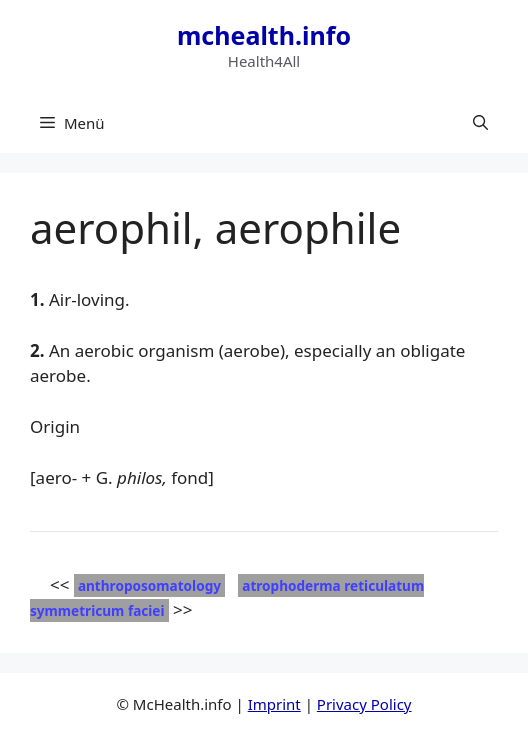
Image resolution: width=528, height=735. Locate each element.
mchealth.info (264, 35)
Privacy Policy (364, 704)
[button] (480, 123)
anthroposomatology (149, 585)
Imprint (274, 704)
